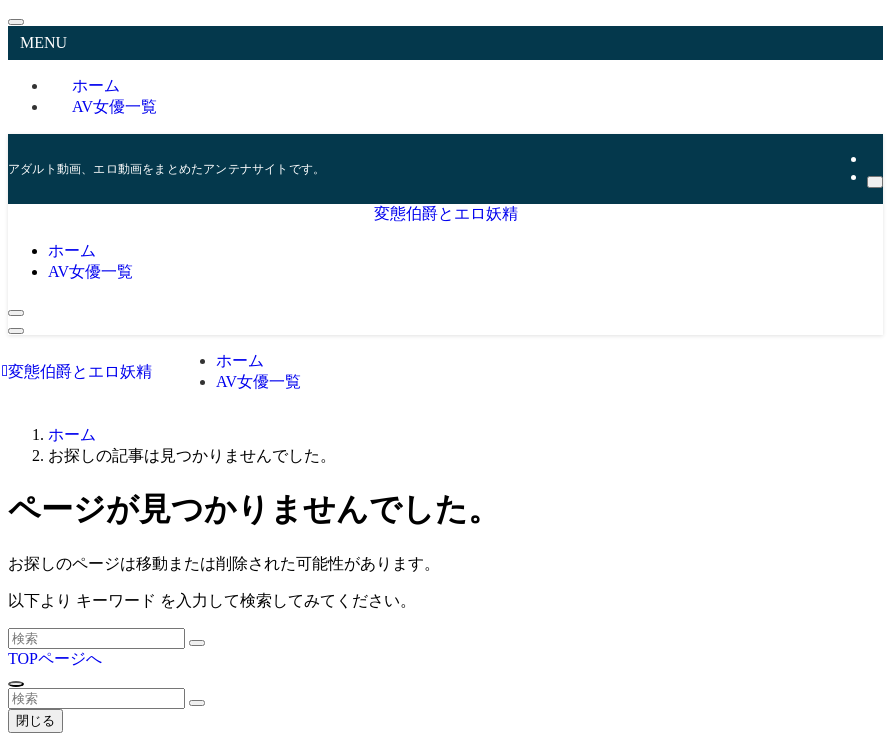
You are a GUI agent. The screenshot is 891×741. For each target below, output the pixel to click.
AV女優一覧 (114, 106)
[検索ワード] (96, 638)
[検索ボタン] (16, 313)
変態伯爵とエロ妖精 (446, 213)
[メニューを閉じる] (16, 22)
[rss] (873, 158)
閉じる (35, 720)
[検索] (875, 182)
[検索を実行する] (197, 643)
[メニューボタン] (16, 331)
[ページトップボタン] (16, 684)
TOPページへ (55, 658)
